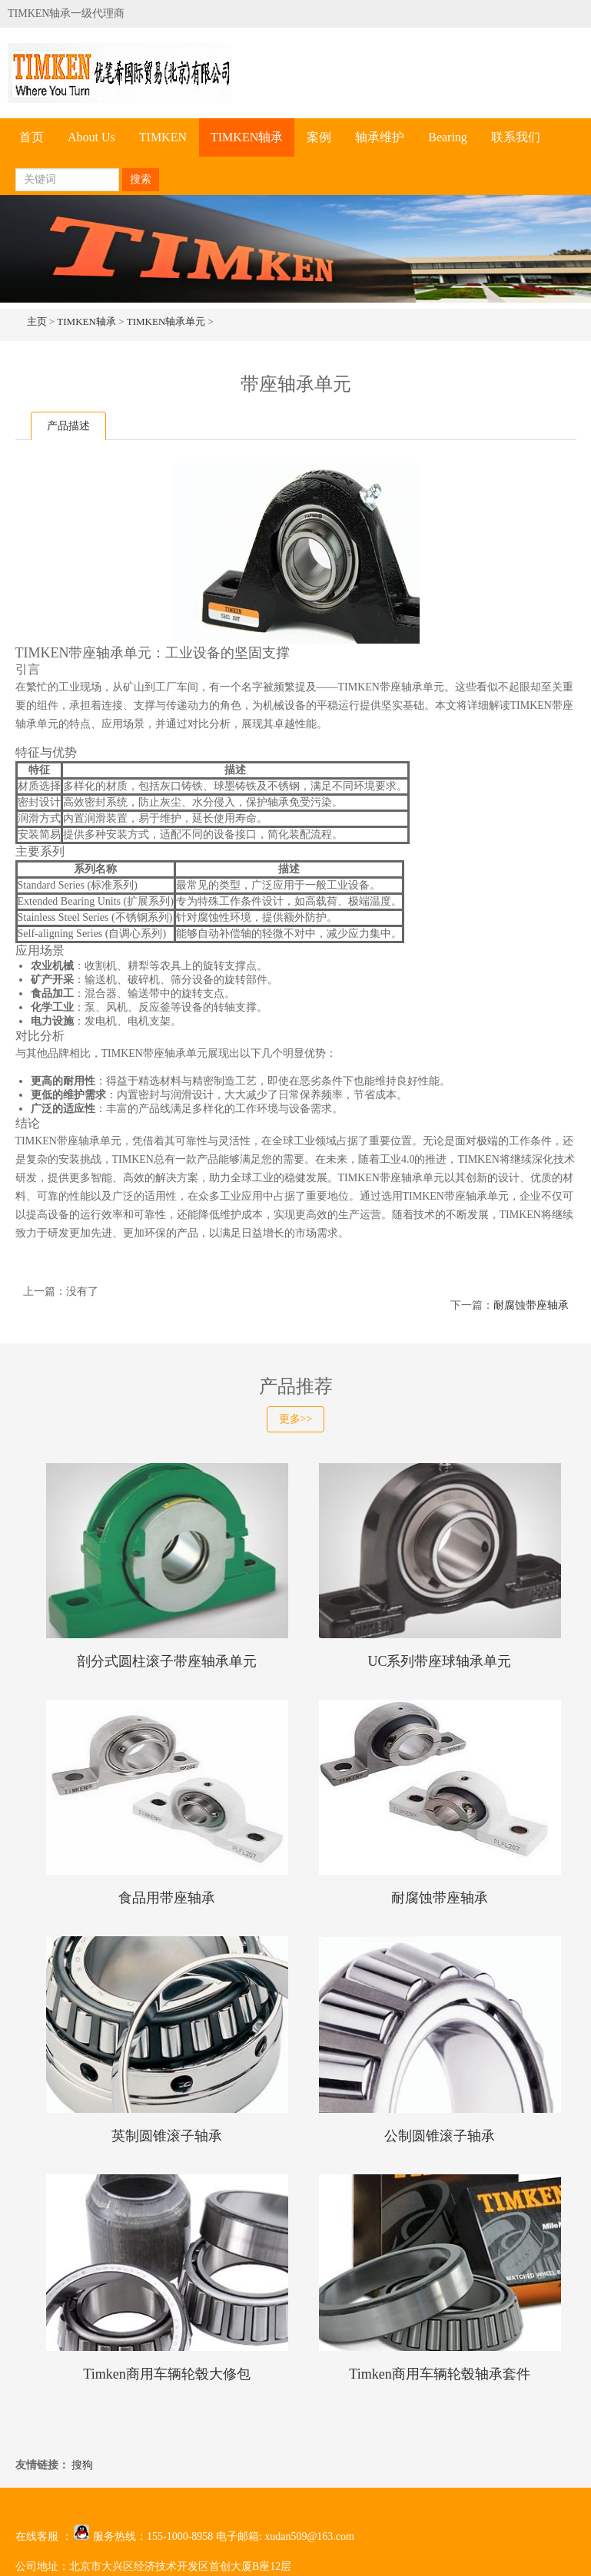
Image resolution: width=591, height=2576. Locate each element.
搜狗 (82, 2465)
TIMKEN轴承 (247, 137)
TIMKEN (163, 137)
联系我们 (515, 137)
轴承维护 (379, 137)
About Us (91, 137)
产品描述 (68, 426)
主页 (37, 321)
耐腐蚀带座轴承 (531, 1305)
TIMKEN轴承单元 (166, 321)
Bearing (447, 137)
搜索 (140, 179)
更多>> (296, 1419)
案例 (319, 137)
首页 (31, 137)
